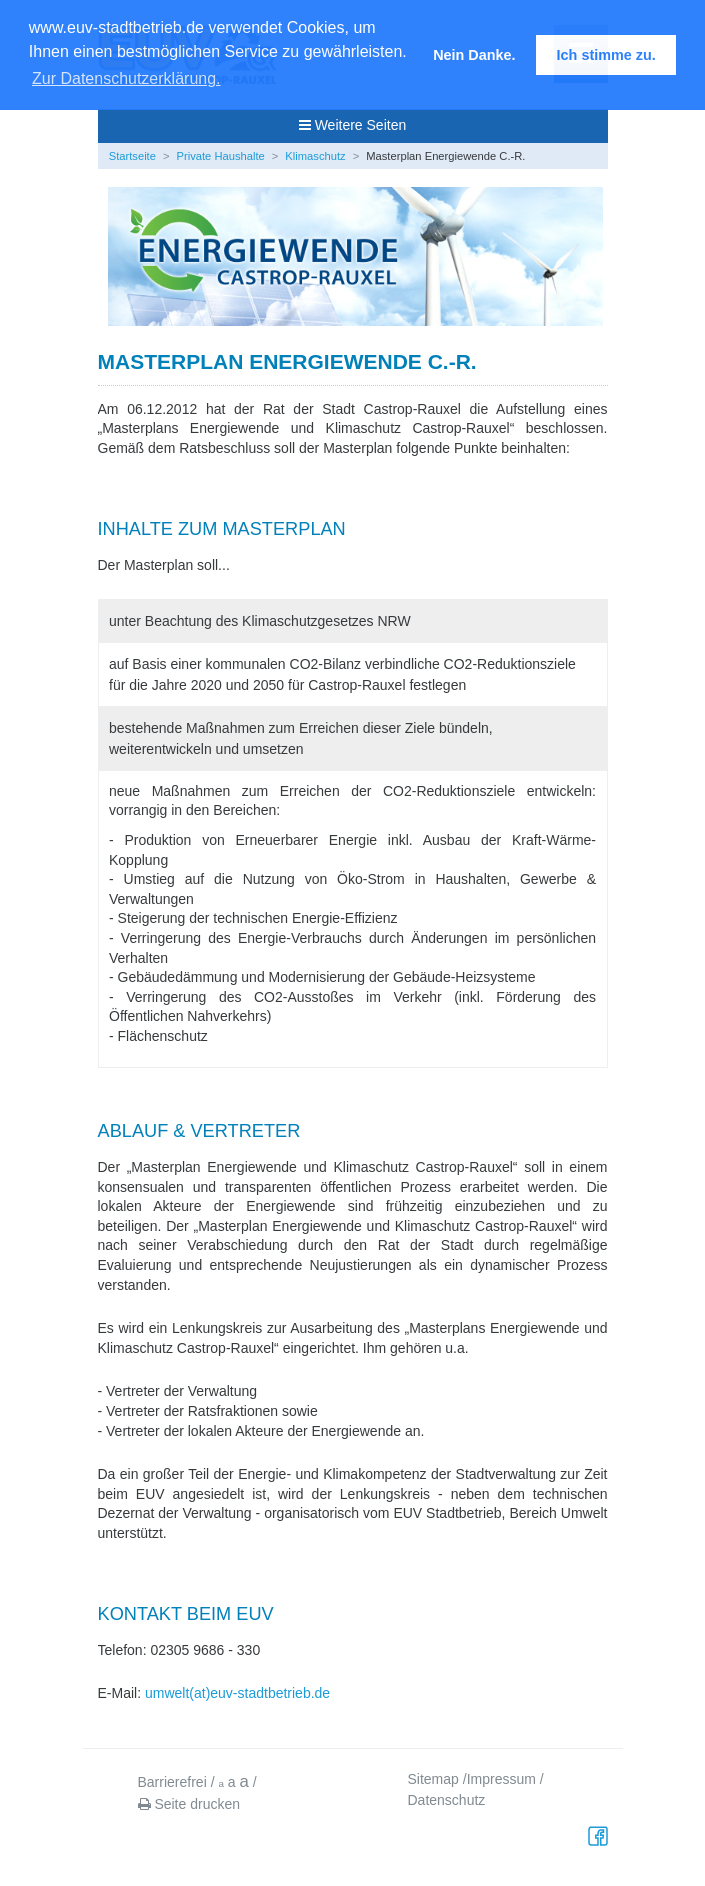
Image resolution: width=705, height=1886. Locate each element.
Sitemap (433, 1779)
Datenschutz (447, 1800)
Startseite (132, 156)
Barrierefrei (172, 1782)
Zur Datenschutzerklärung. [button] (126, 78)
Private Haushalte (221, 156)
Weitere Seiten (352, 125)
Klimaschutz (315, 156)
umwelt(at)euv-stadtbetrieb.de (237, 1693)
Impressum (501, 1779)
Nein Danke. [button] (474, 55)
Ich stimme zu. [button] (606, 55)
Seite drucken (189, 1804)
